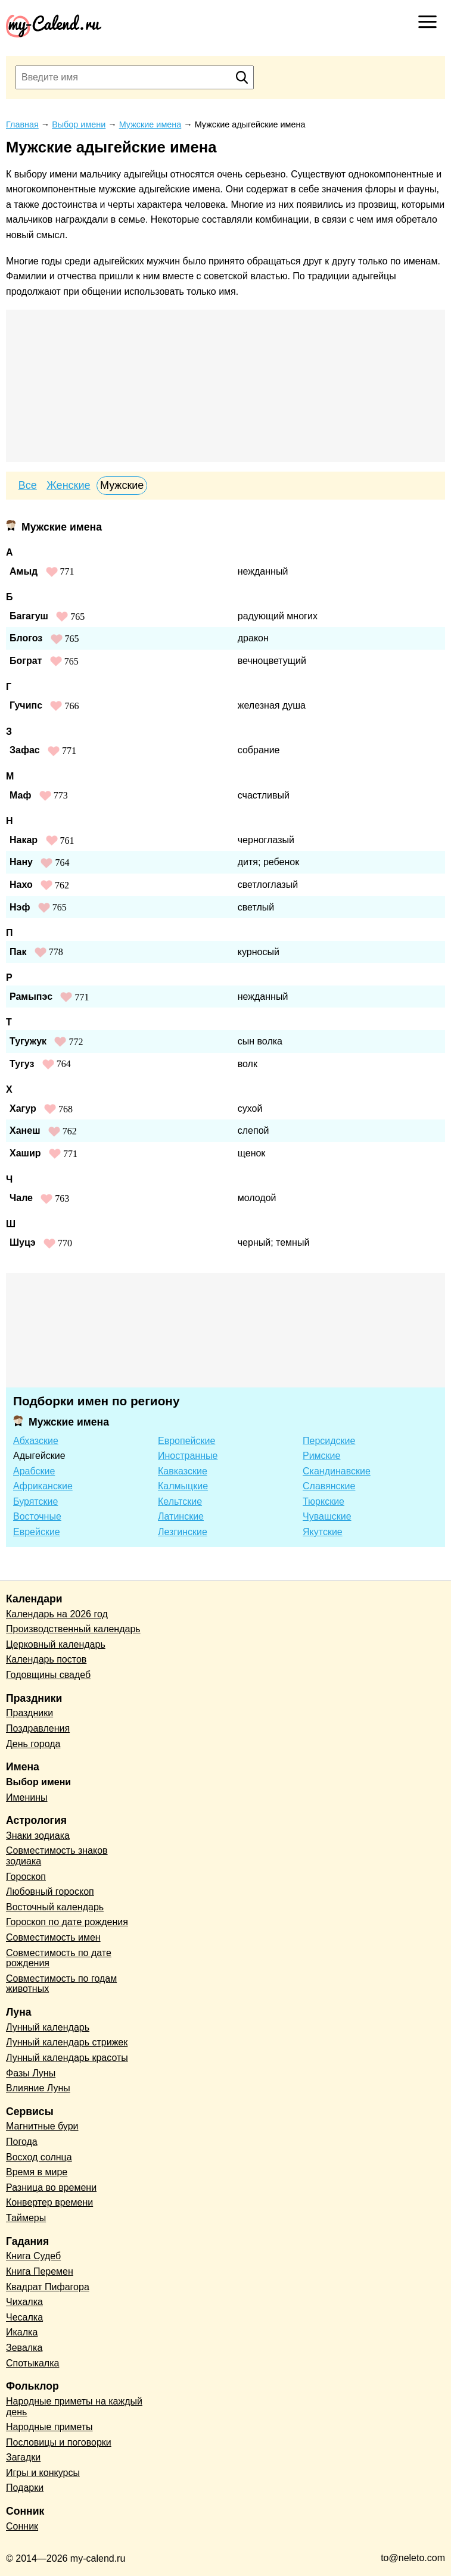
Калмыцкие (183, 1486)
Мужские (122, 485)
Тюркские (323, 1501)
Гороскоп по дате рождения (67, 1922)
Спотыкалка (32, 2363)
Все (27, 485)
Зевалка (24, 2348)
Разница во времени (51, 2187)
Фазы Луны (30, 2073)
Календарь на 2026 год (57, 1614)
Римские (321, 1456)
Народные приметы (49, 2427)
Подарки (24, 2488)
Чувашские (327, 1516)
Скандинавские (337, 1471)
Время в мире (36, 2172)
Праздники (29, 1713)
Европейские (186, 1441)
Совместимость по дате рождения (58, 1958)
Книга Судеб (33, 2256)
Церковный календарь (55, 1644)
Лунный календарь (47, 2027)
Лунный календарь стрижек (66, 2042)
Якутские (323, 1532)
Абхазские (35, 1441)
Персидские (329, 1441)
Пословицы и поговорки (58, 2442)
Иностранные (187, 1456)
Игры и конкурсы (43, 2473)
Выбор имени (38, 1782)
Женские (68, 485)
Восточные (37, 1516)
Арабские (34, 1471)
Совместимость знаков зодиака (57, 1855)
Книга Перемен (39, 2271)
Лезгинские (182, 1532)
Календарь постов (46, 1659)
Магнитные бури (42, 2126)
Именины (27, 1797)
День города (33, 1744)
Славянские (329, 1486)
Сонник (22, 2526)
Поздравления (38, 1728)
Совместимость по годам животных (61, 1983)
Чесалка (24, 2317)
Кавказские (182, 1471)
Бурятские (35, 1501)
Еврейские (36, 1532)
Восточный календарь (55, 1907)
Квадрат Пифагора (47, 2287)
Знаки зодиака (38, 1835)
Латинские (181, 1516)
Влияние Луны (38, 2088)
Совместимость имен (53, 1937)
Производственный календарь (73, 1629)
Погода (22, 2142)
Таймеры (26, 2218)
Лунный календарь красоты (67, 2058)
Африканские (43, 1486)
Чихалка (24, 2302)
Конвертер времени (49, 2202)
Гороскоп (26, 1877)
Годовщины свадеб (48, 1675)
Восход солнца (39, 2157)
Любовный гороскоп (50, 1891)
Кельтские (180, 1501)
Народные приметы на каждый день (74, 2406)
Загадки (23, 2457)
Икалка (22, 2332)
